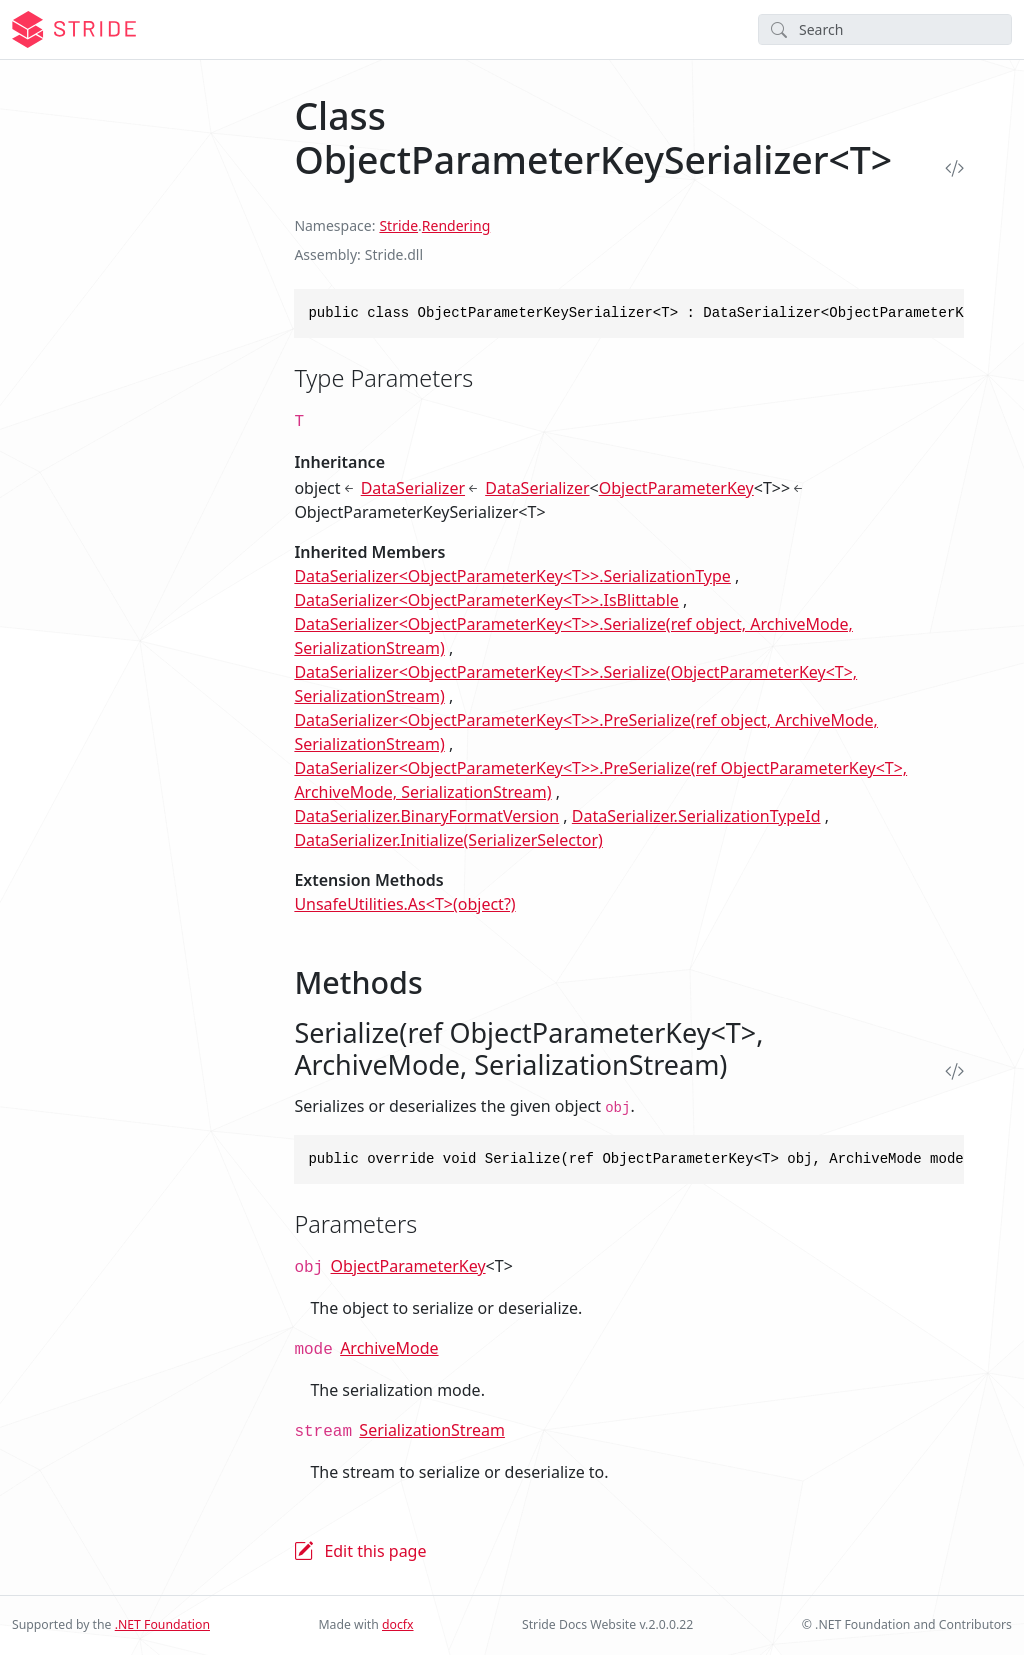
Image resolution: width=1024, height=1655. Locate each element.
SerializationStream (432, 1430)
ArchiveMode (389, 1348)
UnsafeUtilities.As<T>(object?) (404, 904)
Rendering (456, 225)
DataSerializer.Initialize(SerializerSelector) (448, 840)
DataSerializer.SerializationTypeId (696, 816)
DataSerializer (413, 488)
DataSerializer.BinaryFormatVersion (426, 816)
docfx (398, 1624)
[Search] (885, 29)
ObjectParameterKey (676, 488)
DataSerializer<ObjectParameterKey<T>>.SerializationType (512, 576)
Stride (398, 225)
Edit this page (375, 1551)
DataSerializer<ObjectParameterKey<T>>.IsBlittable (486, 600)
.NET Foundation (162, 1624)
